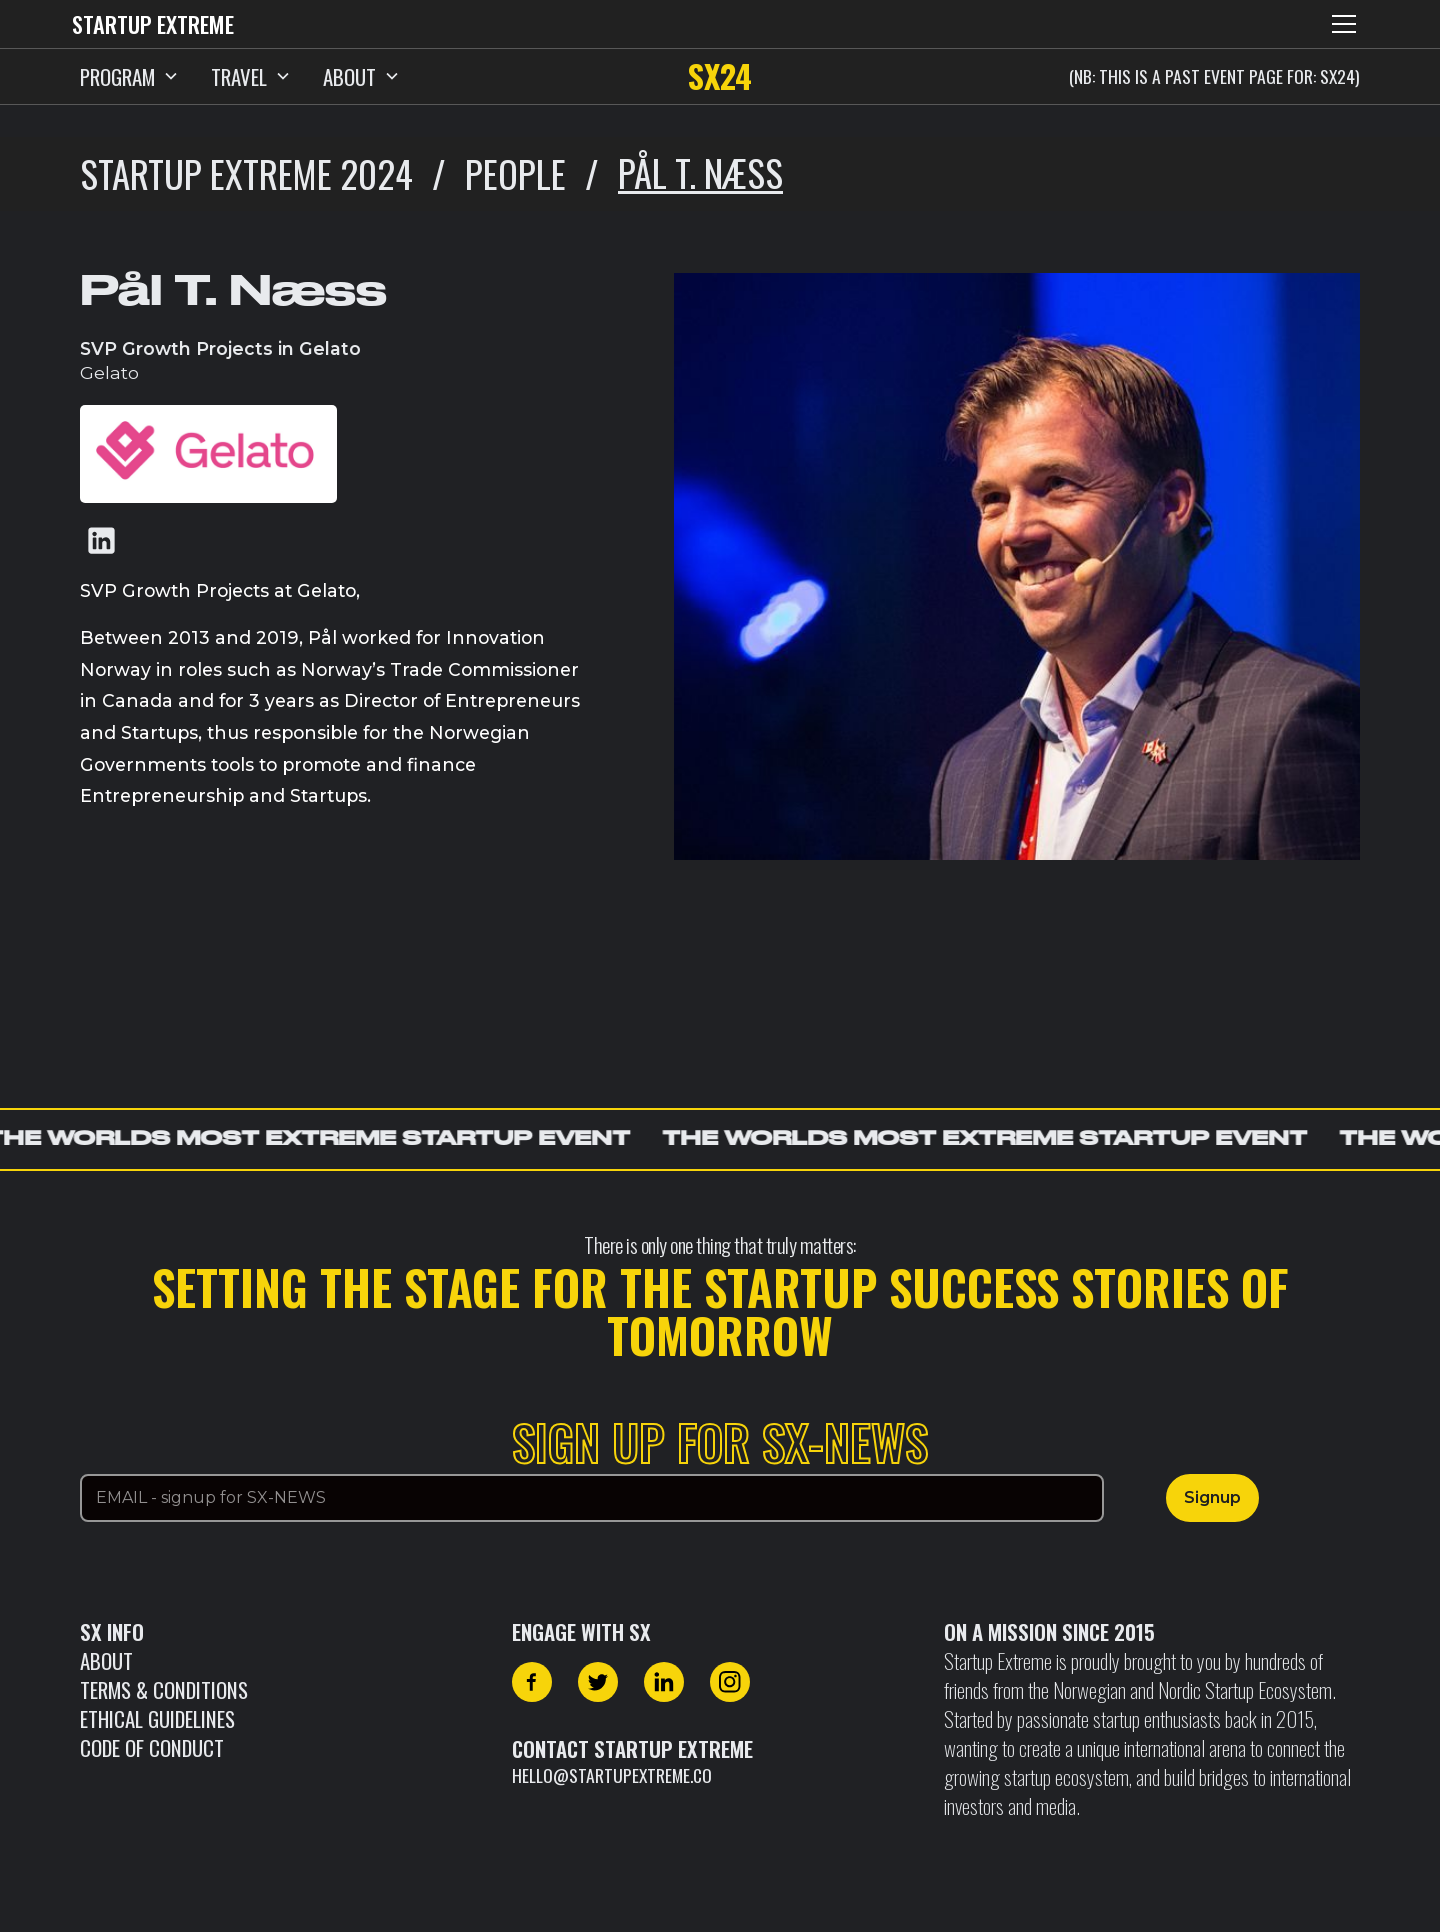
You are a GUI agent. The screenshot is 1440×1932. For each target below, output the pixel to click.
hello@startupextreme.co (612, 1775)
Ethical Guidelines (157, 1718)
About (106, 1660)
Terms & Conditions (164, 1689)
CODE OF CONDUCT (152, 1747)
